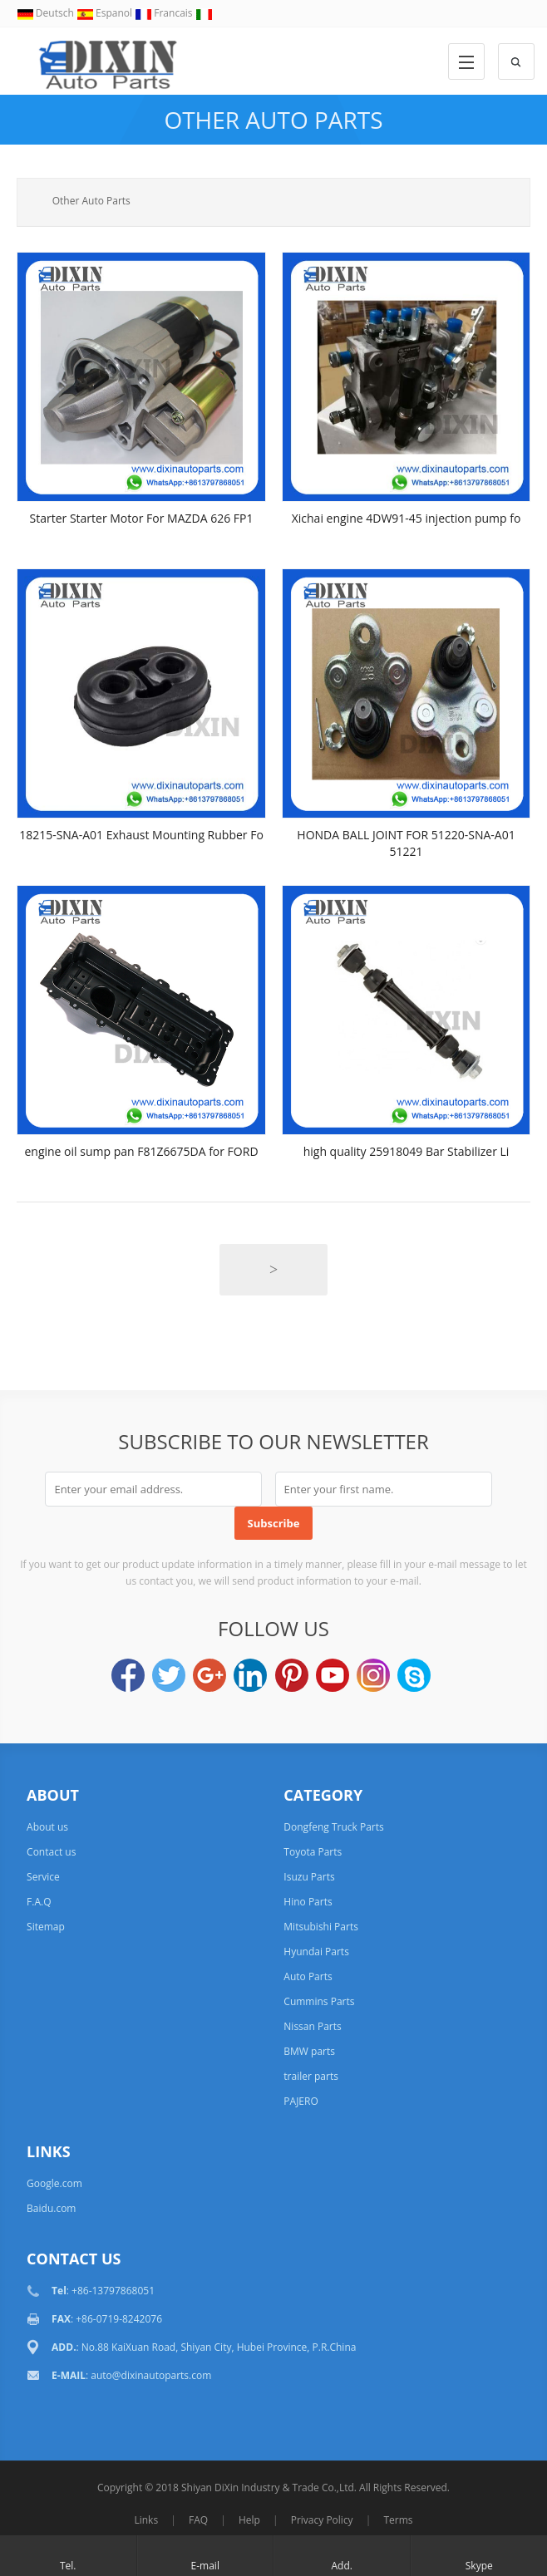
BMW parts (309, 2051)
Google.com (54, 2183)
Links (146, 2520)
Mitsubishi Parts (320, 1927)
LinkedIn (250, 1675)
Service (43, 1877)
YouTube (332, 1675)
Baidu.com (51, 2208)
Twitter (168, 1675)
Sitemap (46, 1927)
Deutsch (46, 13)
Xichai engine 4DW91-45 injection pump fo (406, 518)
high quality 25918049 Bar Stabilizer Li (406, 1151)
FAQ (198, 2520)
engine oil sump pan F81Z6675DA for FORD (141, 1151)
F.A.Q (39, 1902)
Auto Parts (307, 1976)
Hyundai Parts (316, 1951)
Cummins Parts (318, 2001)
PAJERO (300, 2101)
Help (249, 2520)
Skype (414, 1675)
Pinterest (291, 1675)
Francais (165, 13)
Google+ (209, 1675)
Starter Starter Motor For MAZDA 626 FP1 (142, 518)
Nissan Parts (312, 2026)
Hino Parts (307, 1902)
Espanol (105, 13)
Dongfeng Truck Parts (333, 1827)
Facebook (128, 1675)
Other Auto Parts (273, 119)
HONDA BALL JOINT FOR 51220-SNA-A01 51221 (406, 843)
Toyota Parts (312, 1852)
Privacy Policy (322, 2520)
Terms (397, 2520)
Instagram (373, 1675)
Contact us (51, 1852)
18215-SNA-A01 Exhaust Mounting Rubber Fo (141, 835)
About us (47, 1827)
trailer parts (310, 2076)
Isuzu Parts (308, 1877)
